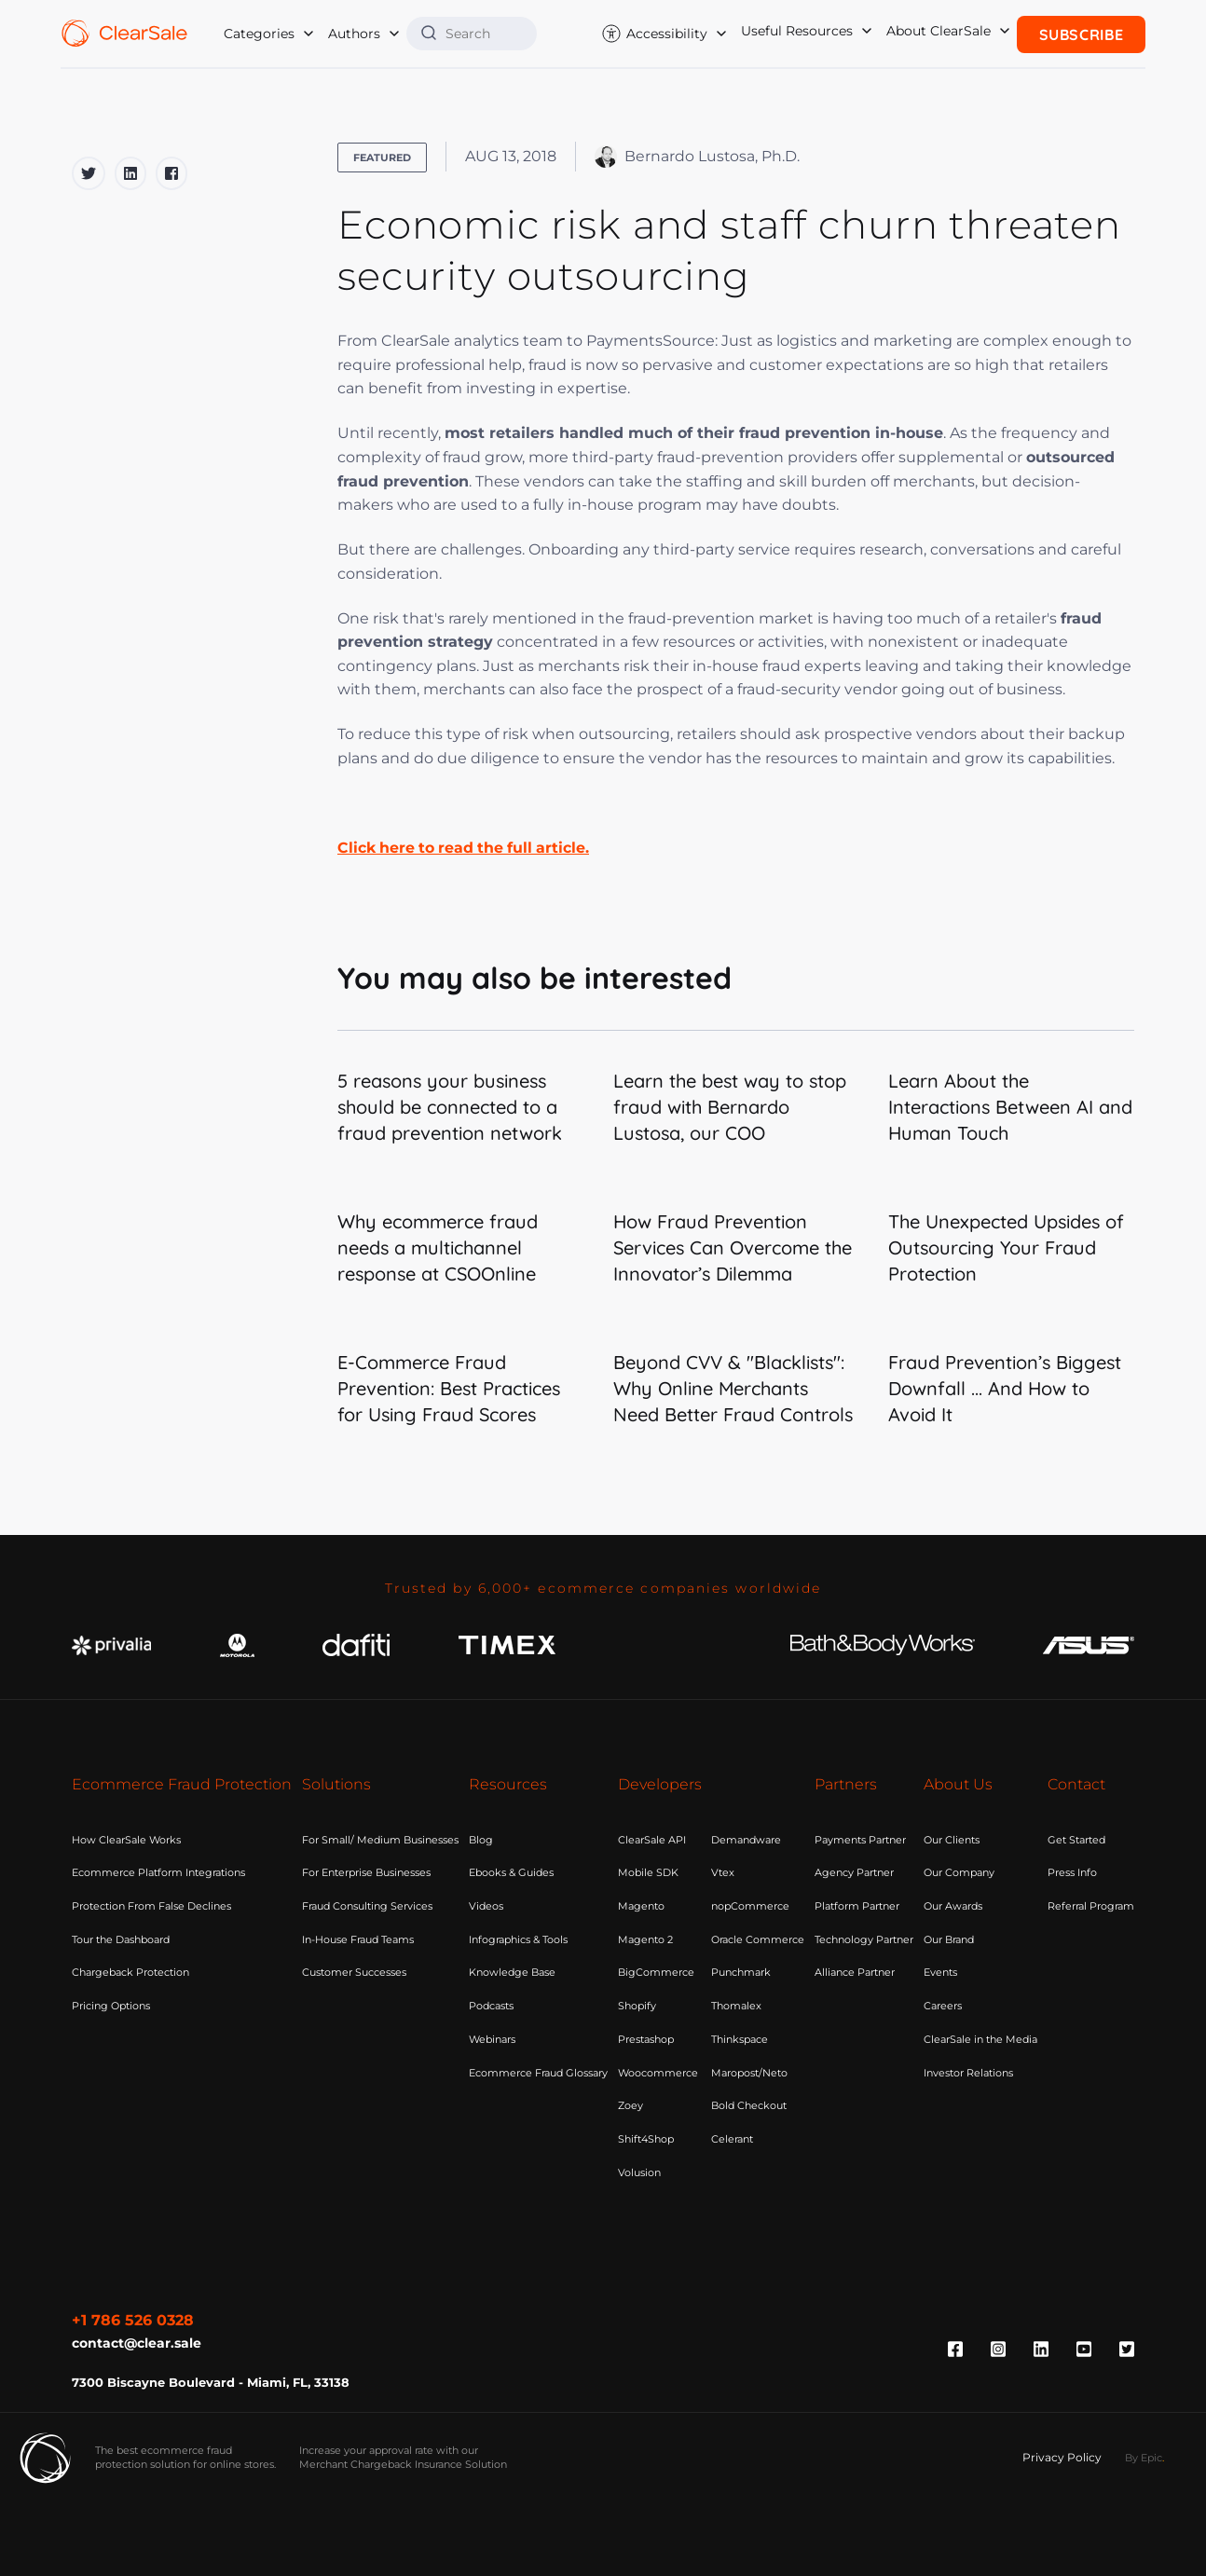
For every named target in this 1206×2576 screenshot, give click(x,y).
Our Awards (953, 1905)
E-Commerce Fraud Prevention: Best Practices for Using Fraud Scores (448, 1388)
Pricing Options (111, 2005)
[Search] (483, 32)
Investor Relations (968, 2072)
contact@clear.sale (136, 2341)
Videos (486, 1905)
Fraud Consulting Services (367, 1905)
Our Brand (949, 1939)
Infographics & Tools (518, 1939)
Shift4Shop (646, 2138)
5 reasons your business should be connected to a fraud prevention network (449, 1106)
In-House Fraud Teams (358, 1939)
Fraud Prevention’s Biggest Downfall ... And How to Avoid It (1004, 1388)
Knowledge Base (512, 1972)
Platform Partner (857, 1905)
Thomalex (736, 2005)
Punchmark (741, 1972)
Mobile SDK (648, 1872)
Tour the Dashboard (121, 1939)
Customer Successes (354, 1972)
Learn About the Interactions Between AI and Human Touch (1010, 1106)
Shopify (637, 2005)
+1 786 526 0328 (133, 2320)
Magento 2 (645, 1939)
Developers (660, 1784)
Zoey (630, 2105)
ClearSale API (652, 1839)
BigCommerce (656, 1972)
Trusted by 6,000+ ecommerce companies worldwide (603, 1588)
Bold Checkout (749, 2105)
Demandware (746, 1839)
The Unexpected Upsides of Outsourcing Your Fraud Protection (1006, 1247)
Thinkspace (739, 2039)
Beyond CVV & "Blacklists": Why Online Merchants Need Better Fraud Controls (733, 1388)
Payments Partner (860, 1839)
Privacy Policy (1062, 2455)
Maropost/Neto (749, 2072)
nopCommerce (750, 1905)
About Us (958, 1784)
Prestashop (646, 2039)
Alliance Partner (855, 1972)
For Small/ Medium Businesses (380, 1839)
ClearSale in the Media (980, 2039)
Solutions (336, 1784)
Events (940, 1972)
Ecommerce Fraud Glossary (538, 2072)
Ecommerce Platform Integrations (158, 1872)
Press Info (1072, 1872)
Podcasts (491, 2005)
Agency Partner (854, 1872)
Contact (1076, 1784)
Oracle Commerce (757, 1939)
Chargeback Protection (130, 1972)
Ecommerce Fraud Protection (182, 1784)
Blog (481, 1839)
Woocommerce (658, 2072)
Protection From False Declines (151, 1905)
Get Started (1076, 1839)
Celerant (732, 2138)
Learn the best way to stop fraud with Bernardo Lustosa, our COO (729, 1106)
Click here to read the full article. (466, 847)
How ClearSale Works (126, 1839)
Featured (382, 157)
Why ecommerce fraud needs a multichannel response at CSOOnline (437, 1247)
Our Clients (952, 1839)
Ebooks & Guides (511, 1872)
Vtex (722, 1872)
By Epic (1143, 2455)
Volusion (639, 2172)
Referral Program (1091, 1905)
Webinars (492, 2039)
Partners (846, 1784)
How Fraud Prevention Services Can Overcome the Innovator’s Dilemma (732, 1247)
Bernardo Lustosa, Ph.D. (698, 156)
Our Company (959, 1872)
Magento (641, 1905)
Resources (508, 1784)
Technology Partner (864, 1939)
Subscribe (1081, 32)
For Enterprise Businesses (366, 1872)
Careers (943, 2005)
